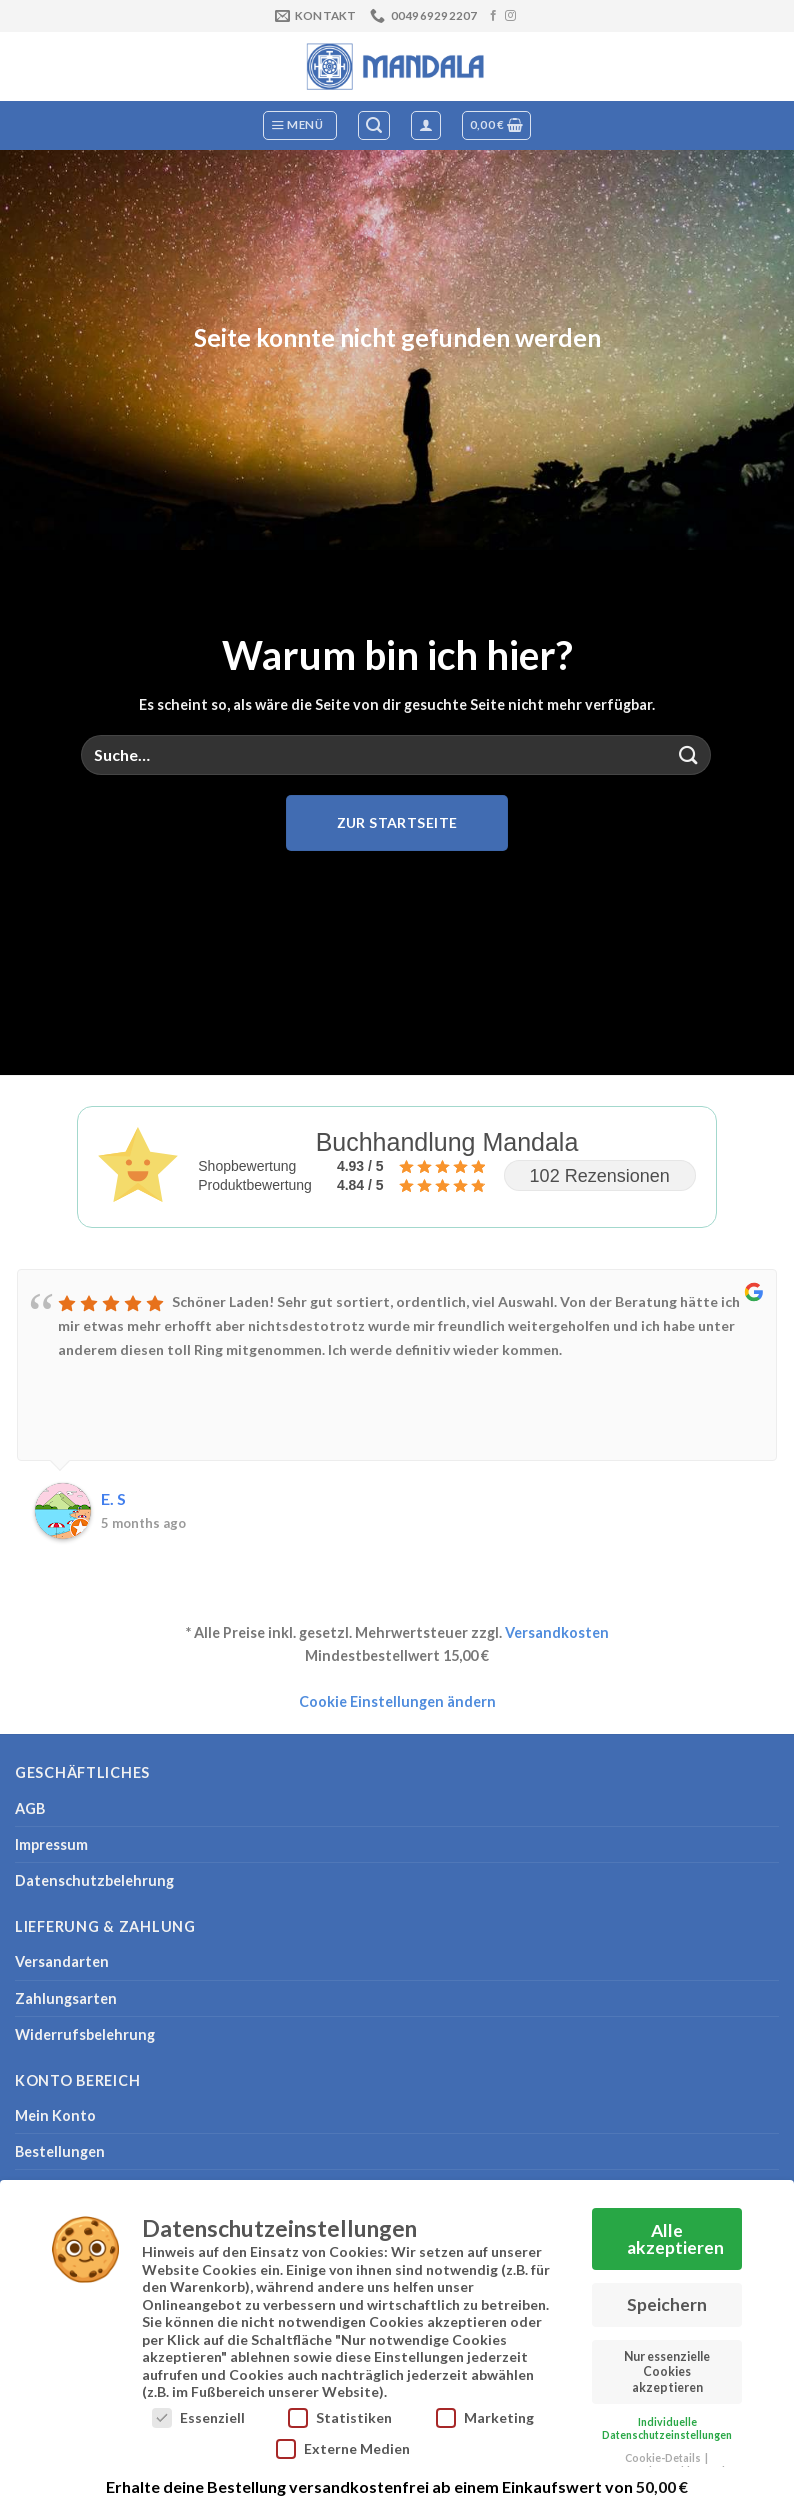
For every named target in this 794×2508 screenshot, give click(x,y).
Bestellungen (60, 2151)
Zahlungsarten (66, 1998)
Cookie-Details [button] (664, 2456)
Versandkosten (557, 1632)
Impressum (51, 1844)
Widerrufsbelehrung (85, 2034)
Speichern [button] (667, 2302)
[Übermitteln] (689, 754)
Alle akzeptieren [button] (675, 2237)
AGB (30, 1808)
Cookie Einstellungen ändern (397, 1701)
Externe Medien (343, 2446)
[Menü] (300, 125)
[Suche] (374, 125)
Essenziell (198, 2415)
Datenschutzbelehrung (94, 1880)
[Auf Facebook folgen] (493, 16)
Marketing (485, 2415)
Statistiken (340, 2415)
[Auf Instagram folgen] (510, 16)
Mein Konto (55, 2115)
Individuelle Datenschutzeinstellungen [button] (667, 2426)
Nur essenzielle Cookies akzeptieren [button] (667, 2370)
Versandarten (62, 1961)
